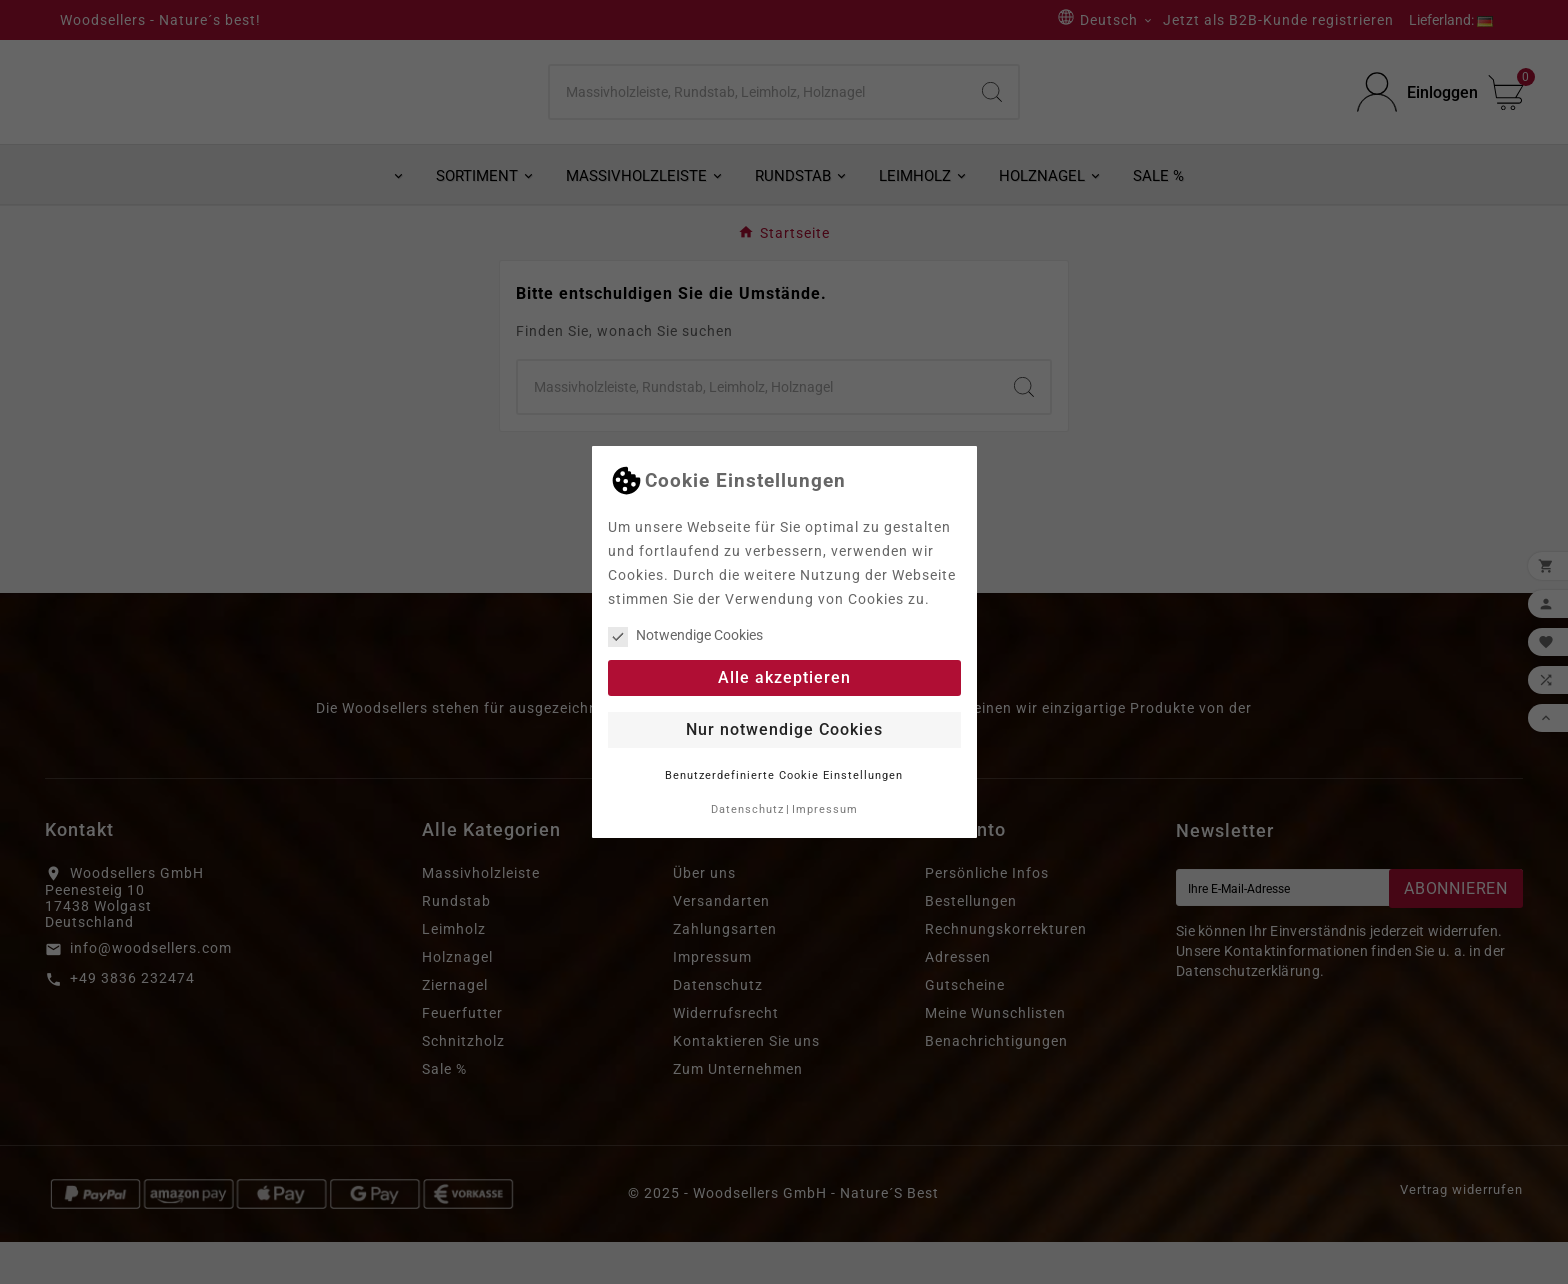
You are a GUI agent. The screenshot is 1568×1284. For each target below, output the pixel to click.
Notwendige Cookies (685, 635)
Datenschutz (747, 809)
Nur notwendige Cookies (784, 729)
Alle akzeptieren (784, 677)
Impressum (825, 809)
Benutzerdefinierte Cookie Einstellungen (784, 775)
